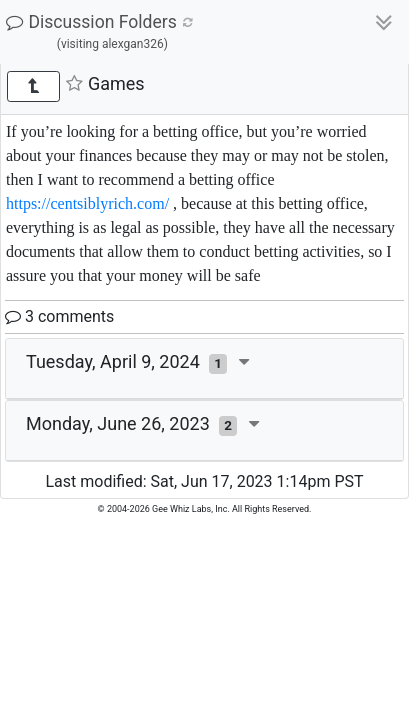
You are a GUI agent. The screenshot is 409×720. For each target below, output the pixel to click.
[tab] (204, 369)
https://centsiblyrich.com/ (87, 203)
